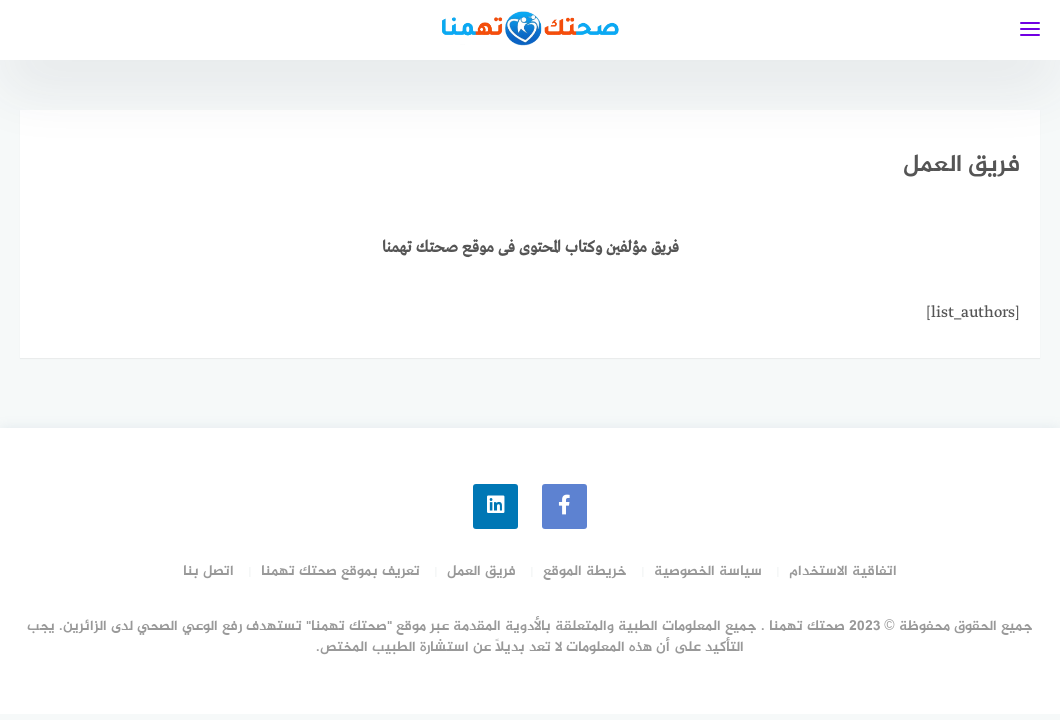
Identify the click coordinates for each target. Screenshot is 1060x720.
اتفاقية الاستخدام (843, 571)
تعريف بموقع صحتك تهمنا (340, 571)
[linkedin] (495, 506)
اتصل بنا (208, 571)
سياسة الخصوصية (708, 571)
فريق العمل (481, 571)
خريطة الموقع (585, 571)
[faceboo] (564, 506)
